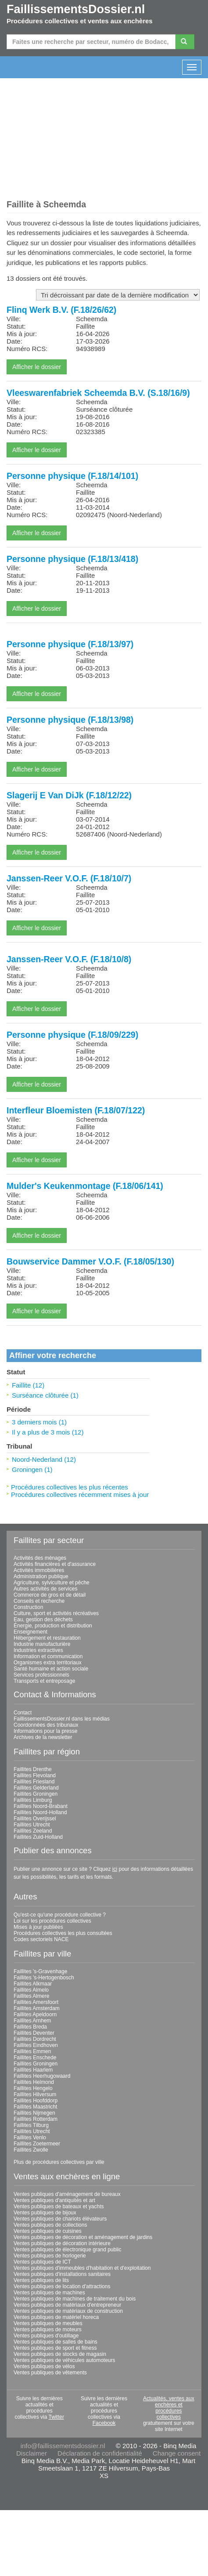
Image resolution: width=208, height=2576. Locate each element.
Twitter (56, 2417)
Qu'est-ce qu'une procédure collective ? (60, 1915)
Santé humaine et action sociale (51, 1669)
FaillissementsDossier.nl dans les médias (62, 1719)
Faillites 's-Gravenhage (40, 1971)
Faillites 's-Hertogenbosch (44, 1978)
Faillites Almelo (31, 1990)
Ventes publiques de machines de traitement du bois (75, 2299)
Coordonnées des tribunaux (46, 1725)
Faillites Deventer (34, 2033)
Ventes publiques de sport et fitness (55, 2348)
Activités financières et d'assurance (55, 1564)
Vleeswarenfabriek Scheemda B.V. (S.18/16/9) (98, 393)
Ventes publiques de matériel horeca (56, 2317)
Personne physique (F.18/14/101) (72, 476)
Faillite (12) (28, 1385)
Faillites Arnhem (32, 2021)
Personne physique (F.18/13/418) (72, 559)
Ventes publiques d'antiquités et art (54, 2200)
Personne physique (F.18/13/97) (70, 644)
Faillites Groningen (35, 1794)
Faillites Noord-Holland (40, 1812)
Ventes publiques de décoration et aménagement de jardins (83, 2237)
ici (114, 1869)
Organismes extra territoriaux (48, 1662)
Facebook (104, 2423)
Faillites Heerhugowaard (42, 2076)
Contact (23, 1713)
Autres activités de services (45, 1589)
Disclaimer (31, 2453)
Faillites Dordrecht (35, 2039)
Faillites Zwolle (31, 2150)
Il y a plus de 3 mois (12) (47, 1432)
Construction (28, 1607)
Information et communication (48, 1656)
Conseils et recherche (39, 1601)
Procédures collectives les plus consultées (63, 1933)
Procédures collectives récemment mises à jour (80, 1494)
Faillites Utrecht (32, 1825)
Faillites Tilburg (31, 2125)
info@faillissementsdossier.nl (63, 2445)
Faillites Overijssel (35, 1818)
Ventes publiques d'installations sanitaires (62, 2274)
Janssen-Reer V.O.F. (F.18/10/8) (69, 959)
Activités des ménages (40, 1558)
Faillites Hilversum (35, 2094)
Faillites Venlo (30, 2137)
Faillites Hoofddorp (35, 2101)
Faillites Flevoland (35, 1775)
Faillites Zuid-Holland (38, 1837)
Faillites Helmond (34, 2082)
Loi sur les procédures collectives (52, 1921)
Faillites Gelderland (36, 1788)
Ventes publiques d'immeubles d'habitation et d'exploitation (82, 2268)
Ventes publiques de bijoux (45, 2213)
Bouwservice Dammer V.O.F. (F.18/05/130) (90, 1261)
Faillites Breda (30, 2027)
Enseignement (30, 1632)
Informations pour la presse (45, 1731)
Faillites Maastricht (35, 2107)
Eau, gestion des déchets (43, 1619)
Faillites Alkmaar (33, 1984)
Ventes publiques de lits (41, 2280)
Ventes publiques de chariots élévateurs (60, 2219)
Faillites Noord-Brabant (41, 1806)
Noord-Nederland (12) (44, 1459)
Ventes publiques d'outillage (46, 2336)
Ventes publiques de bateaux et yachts (59, 2206)
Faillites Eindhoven (36, 2045)
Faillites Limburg (33, 1800)
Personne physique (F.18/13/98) (70, 720)
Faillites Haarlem (33, 2070)
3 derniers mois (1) (39, 1422)
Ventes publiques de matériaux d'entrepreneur (67, 2305)
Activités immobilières (39, 1570)
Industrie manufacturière (42, 1644)
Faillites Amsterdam (37, 2008)
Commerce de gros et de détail (50, 1595)
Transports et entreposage (44, 1681)
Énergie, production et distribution (53, 1626)
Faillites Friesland (34, 1782)
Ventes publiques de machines (49, 2293)
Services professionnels (41, 1675)
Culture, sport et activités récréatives (56, 1613)
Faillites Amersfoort (36, 2002)
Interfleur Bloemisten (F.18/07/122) (76, 1110)
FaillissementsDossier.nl (76, 9)
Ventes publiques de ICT (42, 2262)
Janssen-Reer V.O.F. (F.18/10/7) (69, 878)
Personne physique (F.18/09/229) (72, 1035)
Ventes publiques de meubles (48, 2323)
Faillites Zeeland (33, 1831)
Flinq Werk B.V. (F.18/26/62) (61, 310)
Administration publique (41, 1576)
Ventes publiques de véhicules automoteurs (64, 2360)
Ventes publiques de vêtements (50, 2372)
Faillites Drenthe (33, 1769)
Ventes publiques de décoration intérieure (62, 2243)
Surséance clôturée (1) (45, 1395)
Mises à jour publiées (38, 1927)
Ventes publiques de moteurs (48, 2329)
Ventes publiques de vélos (44, 2366)
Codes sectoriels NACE (41, 1939)
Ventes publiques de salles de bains (55, 2342)
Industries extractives (38, 1650)
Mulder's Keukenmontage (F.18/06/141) (85, 1186)
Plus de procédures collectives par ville (59, 2162)
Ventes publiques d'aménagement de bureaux (67, 2194)
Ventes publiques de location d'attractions (62, 2286)
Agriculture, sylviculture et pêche (52, 1583)
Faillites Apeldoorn (35, 2014)
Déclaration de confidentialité (99, 2453)
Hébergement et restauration (47, 1638)
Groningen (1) (32, 1469)
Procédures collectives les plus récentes (69, 1487)
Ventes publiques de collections (50, 2225)
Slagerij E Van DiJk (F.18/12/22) (69, 795)
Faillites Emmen (32, 2051)
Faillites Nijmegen (34, 2113)
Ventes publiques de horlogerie (50, 2256)
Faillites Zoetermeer (37, 2144)
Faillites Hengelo (33, 2088)
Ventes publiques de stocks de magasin (60, 2354)
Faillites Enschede (35, 2057)
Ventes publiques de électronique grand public (68, 2249)
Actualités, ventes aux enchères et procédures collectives (168, 2407)
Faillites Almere (31, 1996)
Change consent (177, 2453)
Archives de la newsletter (43, 1737)
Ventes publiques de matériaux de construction (68, 2311)
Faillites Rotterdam (35, 2119)
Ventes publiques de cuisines (48, 2231)
